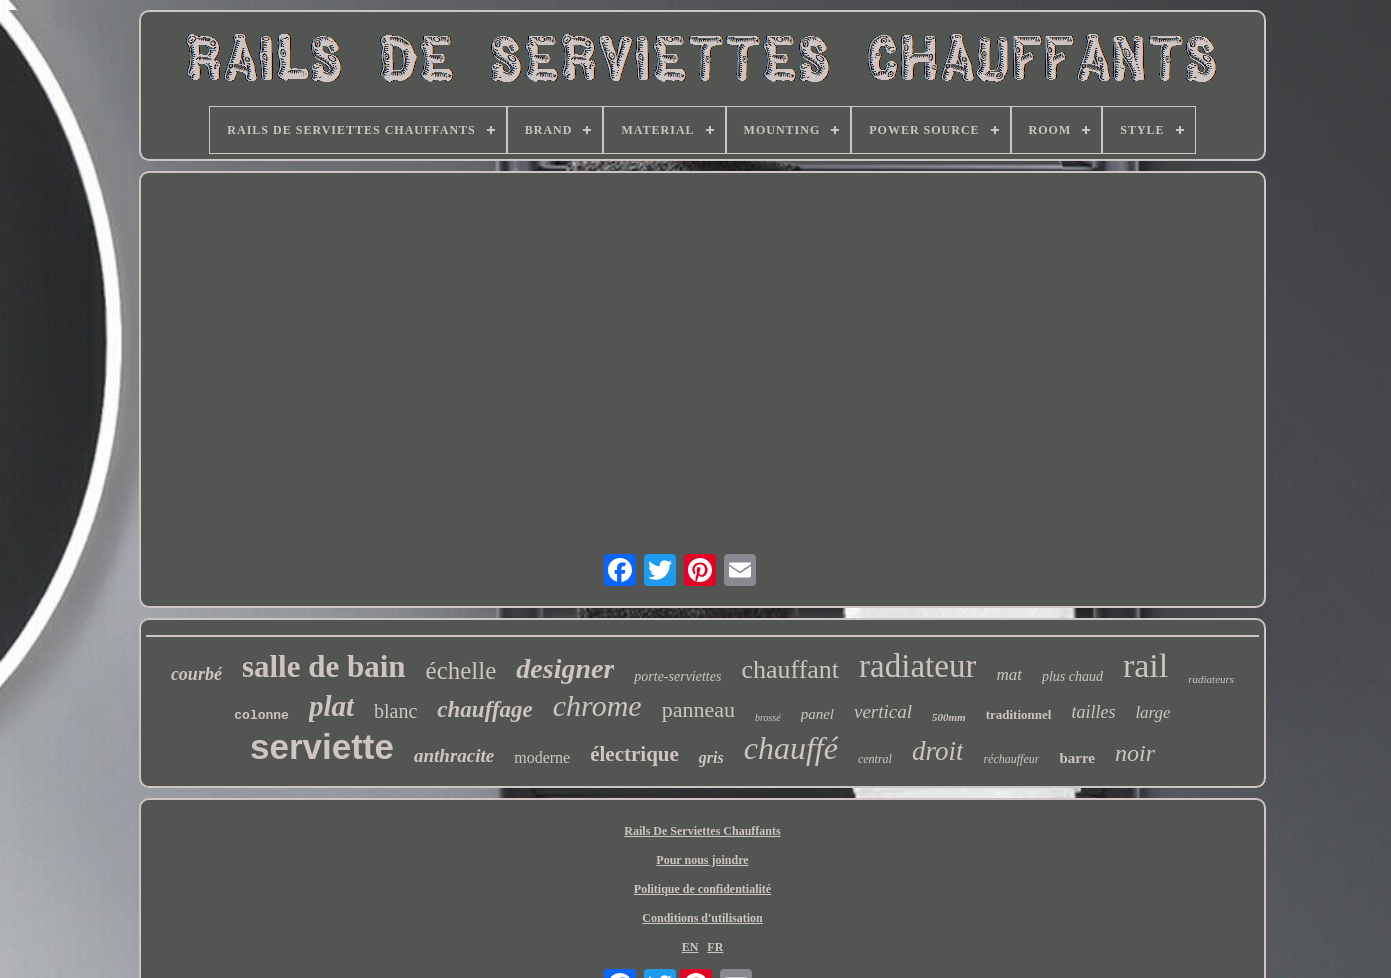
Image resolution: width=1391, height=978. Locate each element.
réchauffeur (1011, 759)
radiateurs (1211, 679)
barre (1077, 758)
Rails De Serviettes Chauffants (702, 831)
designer (565, 668)
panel (817, 714)
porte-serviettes (677, 676)
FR (715, 947)
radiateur (917, 666)
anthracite (454, 755)
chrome (597, 705)
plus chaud (1072, 676)
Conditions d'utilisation (702, 918)
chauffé (791, 748)
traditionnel (1019, 714)
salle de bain (324, 666)
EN (690, 947)
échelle (461, 670)
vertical (883, 711)
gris (711, 757)
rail (1145, 665)
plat (331, 706)
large (1152, 712)
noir (1135, 753)
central (875, 759)
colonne (261, 715)
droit (938, 751)
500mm (949, 717)
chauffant (790, 669)
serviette (322, 746)
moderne (542, 757)
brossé (768, 717)
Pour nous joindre (702, 860)
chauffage (484, 709)
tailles (1093, 712)
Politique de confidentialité (702, 889)
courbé (196, 674)
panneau (698, 709)
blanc (395, 711)
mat (1009, 674)
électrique (634, 754)
